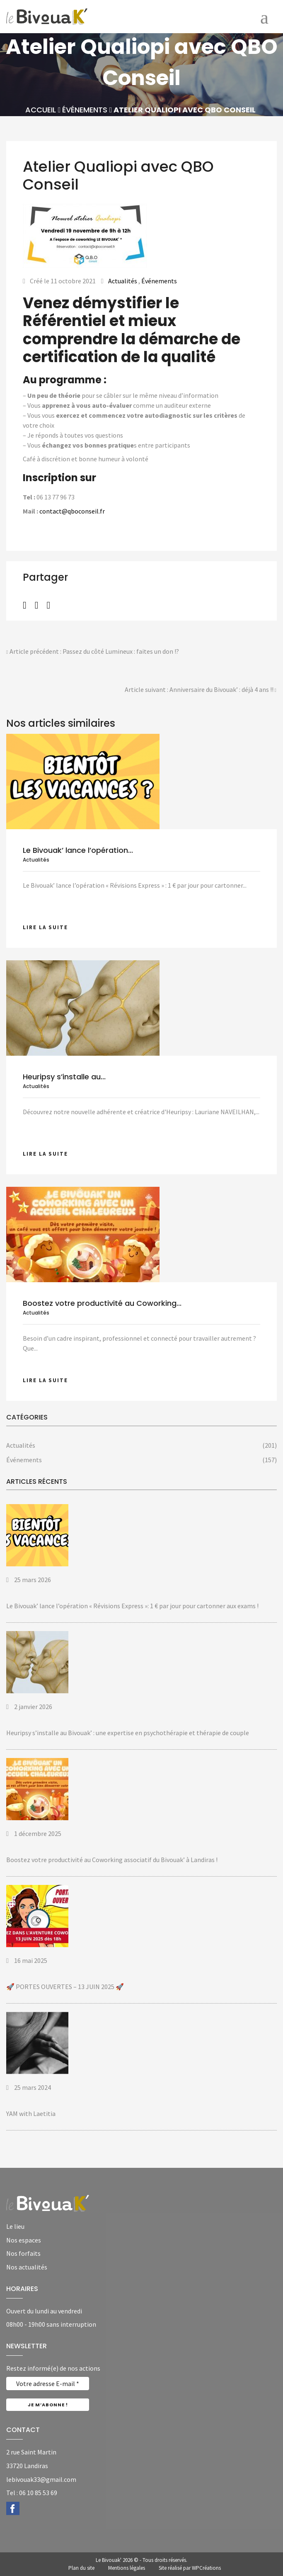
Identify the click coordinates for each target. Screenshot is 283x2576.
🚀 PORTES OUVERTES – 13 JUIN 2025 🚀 (65, 1986)
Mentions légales (126, 2567)
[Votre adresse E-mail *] (47, 2383)
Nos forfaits (23, 2253)
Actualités (122, 281)
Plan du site (81, 2567)
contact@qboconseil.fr (72, 511)
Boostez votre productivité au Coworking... (102, 1303)
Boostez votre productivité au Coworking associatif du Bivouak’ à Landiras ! (112, 1859)
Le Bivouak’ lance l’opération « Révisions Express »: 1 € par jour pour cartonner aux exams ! (132, 1606)
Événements (84, 110)
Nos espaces (23, 2240)
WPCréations (206, 2567)
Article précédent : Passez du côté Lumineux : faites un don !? (92, 652)
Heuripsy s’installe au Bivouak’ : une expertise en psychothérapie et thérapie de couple (127, 1733)
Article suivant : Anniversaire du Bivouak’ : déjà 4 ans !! (201, 690)
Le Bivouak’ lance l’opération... (78, 850)
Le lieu (15, 2226)
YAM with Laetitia (31, 2113)
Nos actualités (26, 2267)
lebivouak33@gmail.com (41, 2479)
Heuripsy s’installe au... (64, 1076)
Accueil (40, 110)
